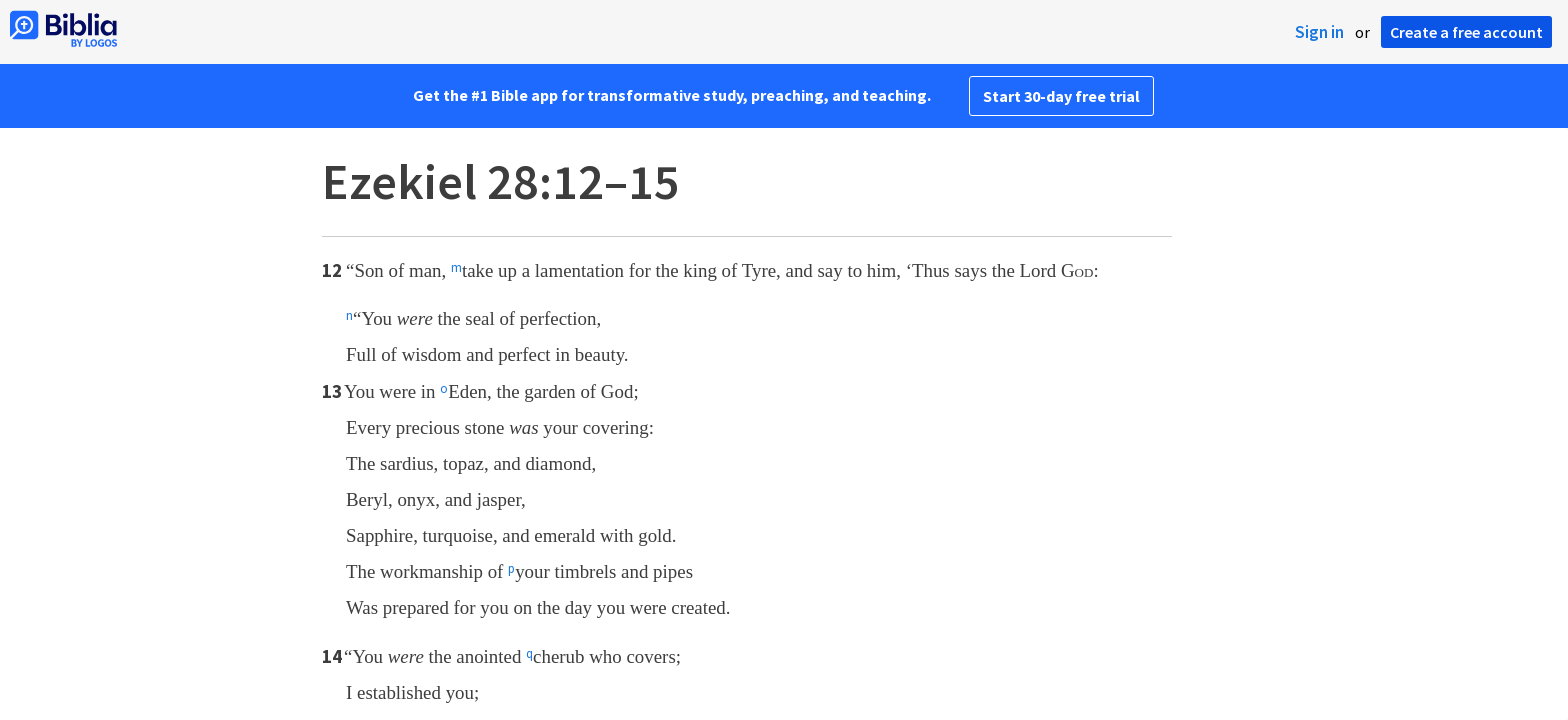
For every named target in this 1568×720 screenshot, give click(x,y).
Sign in (1319, 32)
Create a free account (1466, 32)
